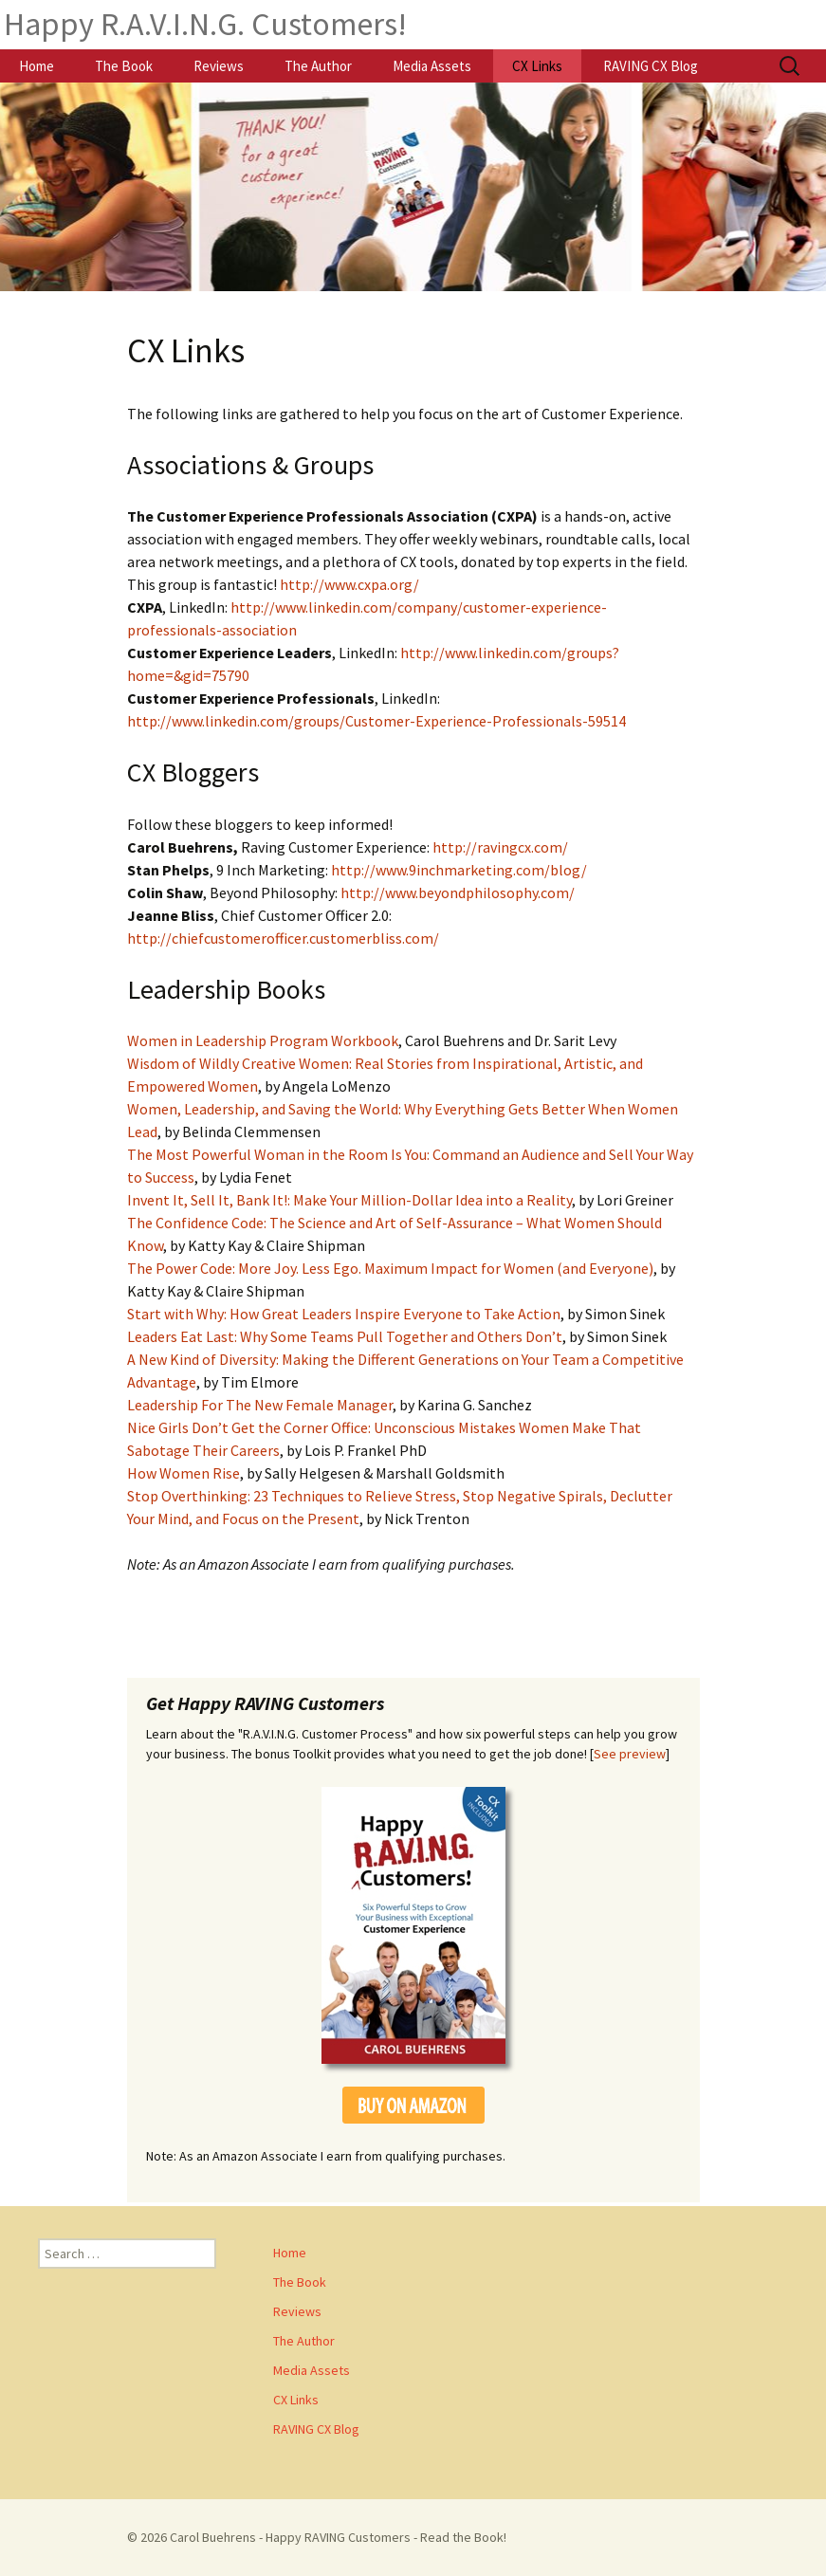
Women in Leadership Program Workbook (262, 1040)
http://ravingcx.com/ (500, 846)
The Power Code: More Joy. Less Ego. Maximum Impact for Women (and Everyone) (390, 1268)
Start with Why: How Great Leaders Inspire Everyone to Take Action (343, 1313)
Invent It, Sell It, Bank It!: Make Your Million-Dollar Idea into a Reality (349, 1199)
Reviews (218, 66)
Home (36, 66)
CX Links (537, 66)
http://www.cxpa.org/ (349, 584)
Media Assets (432, 66)
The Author (318, 66)
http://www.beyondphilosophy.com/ (457, 892)
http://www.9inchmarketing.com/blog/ (459, 869)
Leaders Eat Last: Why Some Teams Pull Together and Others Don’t (344, 1336)
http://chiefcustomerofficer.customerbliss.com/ (283, 938)
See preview (630, 1753)
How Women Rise (183, 1472)
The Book (124, 66)
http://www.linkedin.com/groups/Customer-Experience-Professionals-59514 (376, 720)
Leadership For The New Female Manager (260, 1404)
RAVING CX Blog (650, 66)
